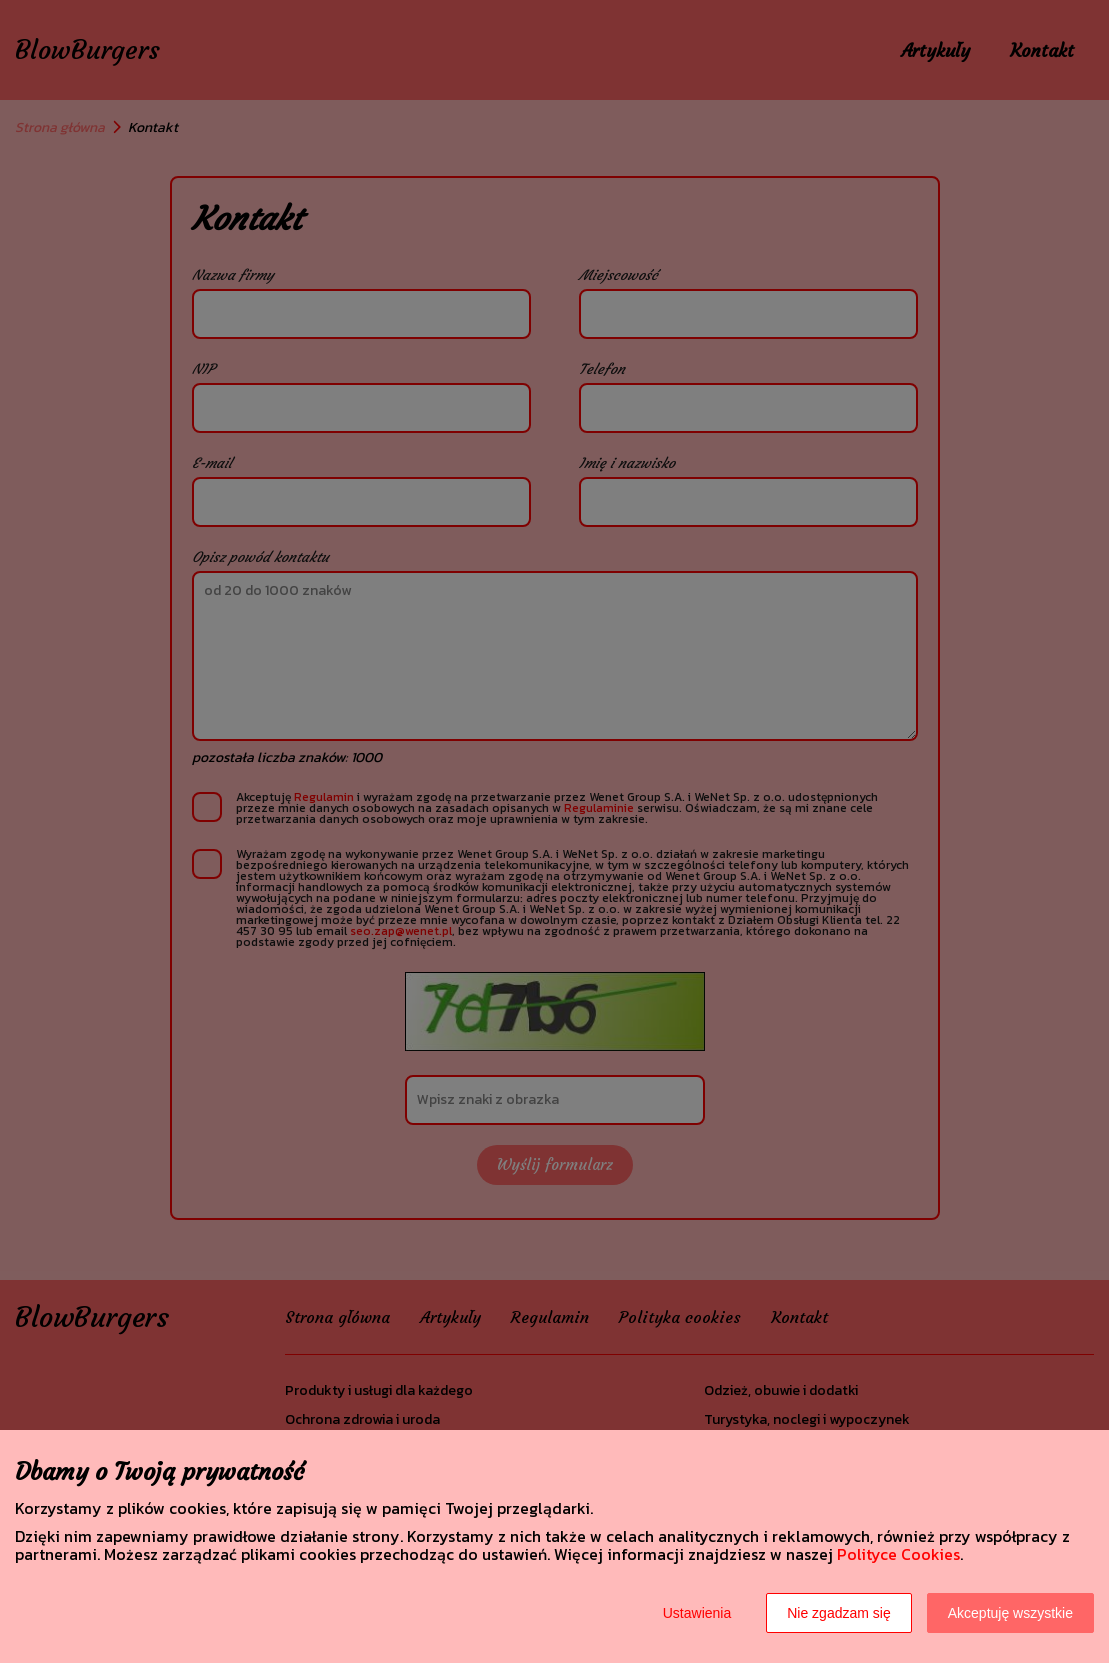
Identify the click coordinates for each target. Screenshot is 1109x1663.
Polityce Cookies (898, 1554)
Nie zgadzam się (839, 1613)
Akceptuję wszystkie (1010, 1613)
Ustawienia (697, 1613)
